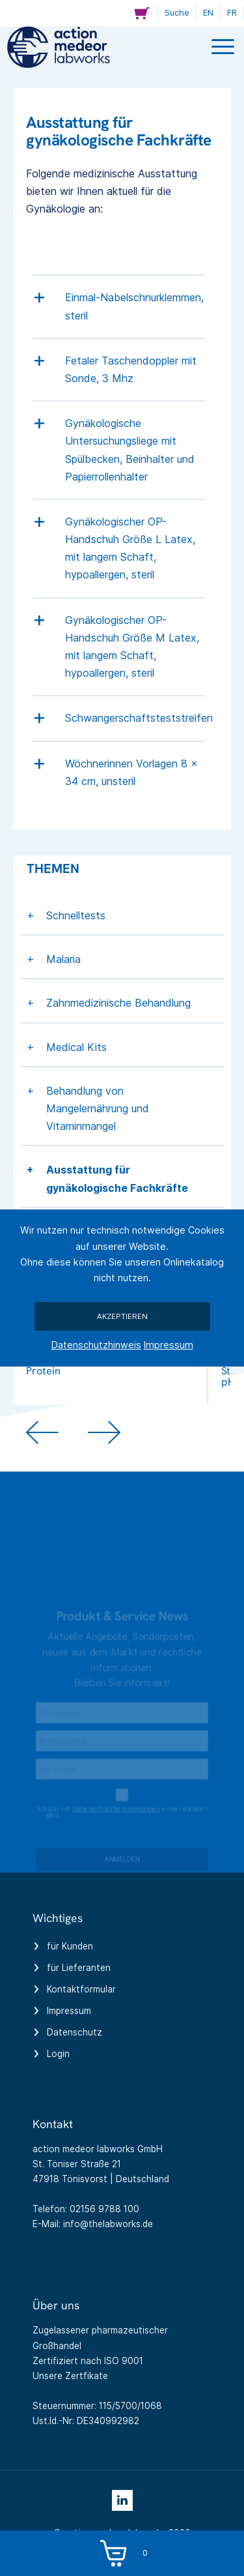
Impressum (168, 1344)
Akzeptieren (122, 1316)
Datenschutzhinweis (96, 1344)
